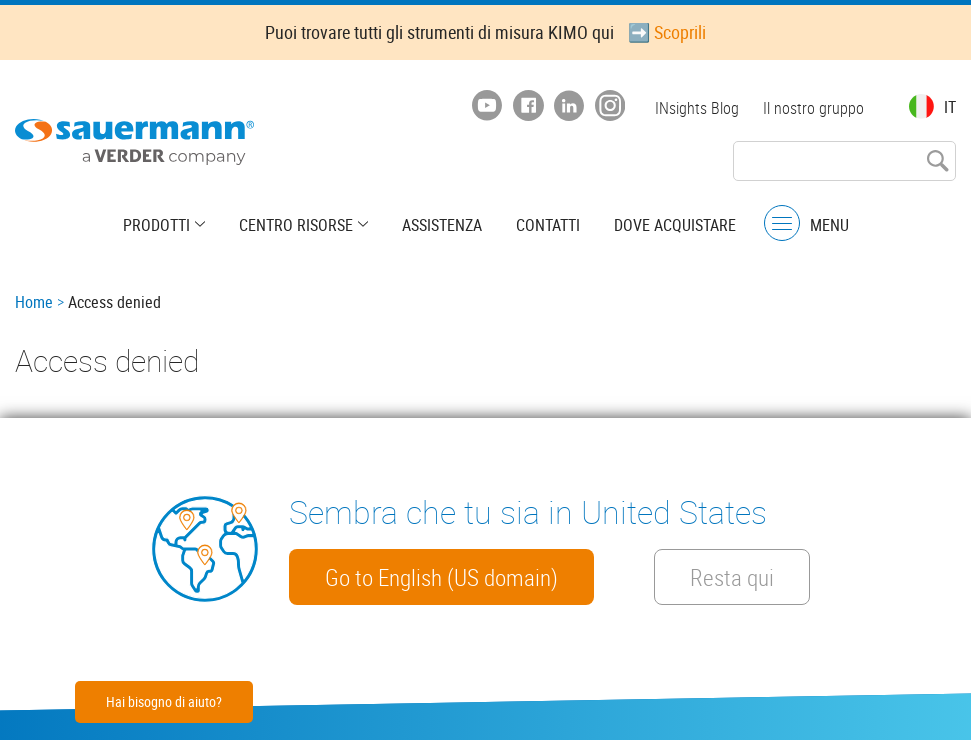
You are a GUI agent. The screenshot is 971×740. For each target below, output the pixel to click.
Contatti (548, 225)
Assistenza (442, 225)
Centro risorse (296, 225)
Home (34, 302)
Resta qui (732, 577)
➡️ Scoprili (667, 32)
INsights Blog (697, 108)
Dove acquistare (675, 225)
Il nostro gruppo (813, 108)
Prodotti (156, 225)
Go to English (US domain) (441, 577)
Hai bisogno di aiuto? (164, 701)
